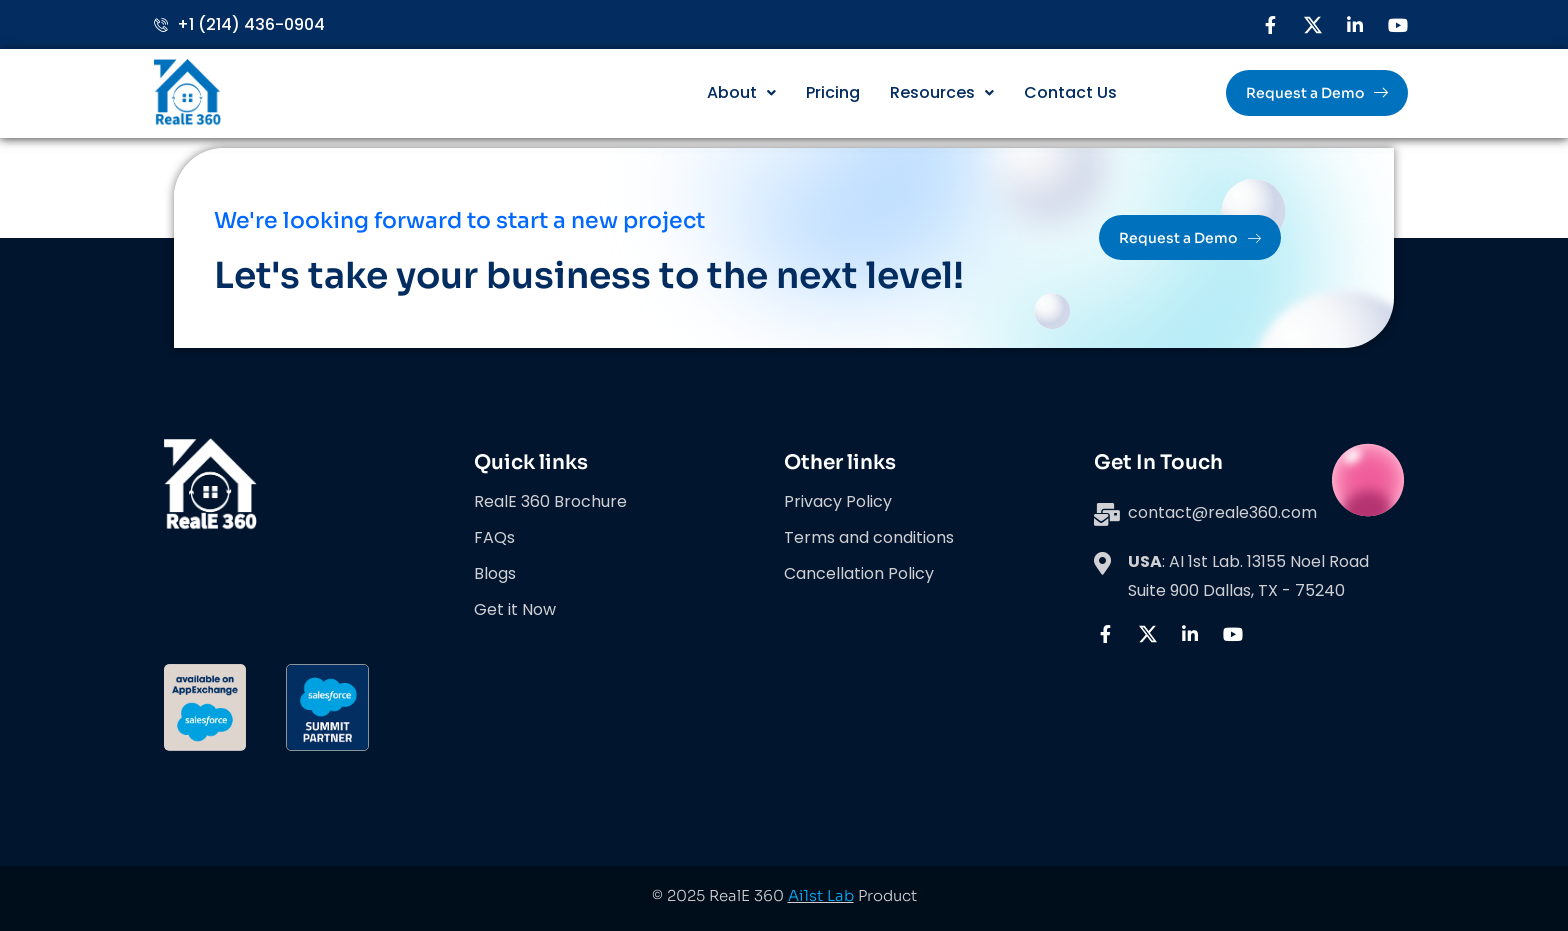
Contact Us (1070, 92)
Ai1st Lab (821, 895)
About (741, 92)
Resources (942, 92)
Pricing (833, 92)
